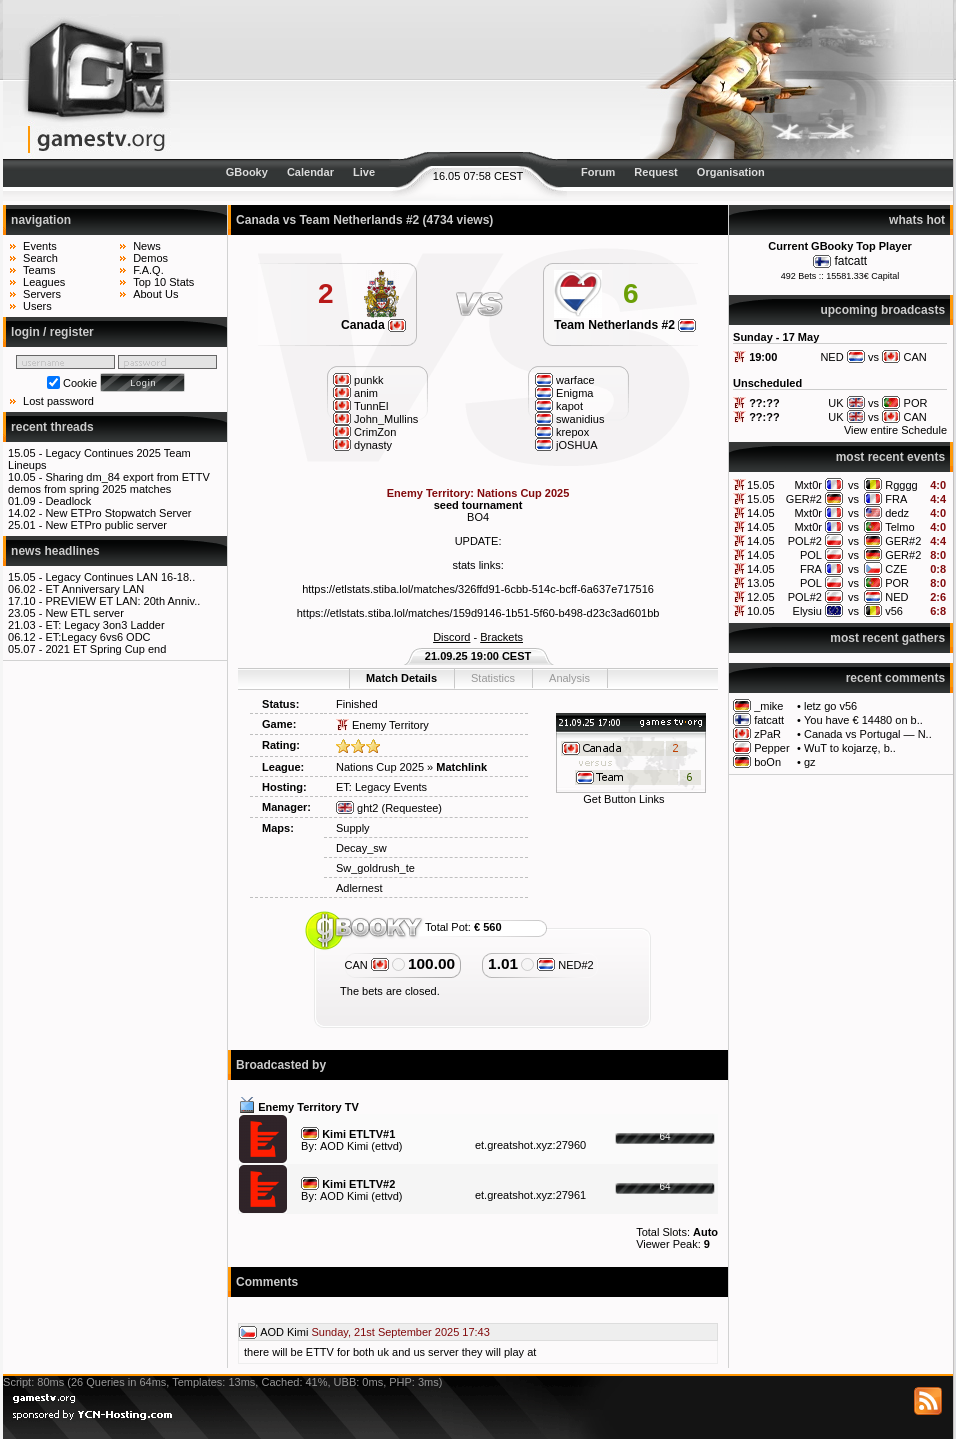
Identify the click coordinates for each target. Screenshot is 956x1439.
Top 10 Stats (163, 282)
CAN (367, 965)
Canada (373, 325)
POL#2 (805, 541)
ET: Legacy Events (381, 787)
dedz (897, 513)
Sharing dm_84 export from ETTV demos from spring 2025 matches (109, 483)
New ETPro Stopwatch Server (118, 513)
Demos (150, 258)
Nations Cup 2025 (380, 767)
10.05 (761, 611)
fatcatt (850, 261)
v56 (894, 611)
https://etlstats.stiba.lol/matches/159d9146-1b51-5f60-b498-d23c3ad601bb (478, 613)
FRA (896, 499)
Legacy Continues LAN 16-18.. (120, 577)
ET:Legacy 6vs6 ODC (97, 637)
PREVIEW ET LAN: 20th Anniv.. (122, 601)
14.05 (761, 513)
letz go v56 (830, 706)
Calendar (310, 172)
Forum (598, 172)
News (147, 246)
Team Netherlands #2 (625, 325)
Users (37, 306)
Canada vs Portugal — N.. (868, 734)
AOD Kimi (344, 1146)
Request (655, 172)
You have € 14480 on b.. (863, 720)
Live (364, 172)
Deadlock (68, 501)
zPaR (767, 734)
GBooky (247, 172)
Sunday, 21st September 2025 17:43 (400, 1332)
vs (853, 485)
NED (896, 597)
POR (897, 583)
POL (811, 555)
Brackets (501, 637)
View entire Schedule (895, 430)
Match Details (401, 678)
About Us (155, 294)
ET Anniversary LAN (94, 589)
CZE (896, 569)
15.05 (761, 485)
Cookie (80, 383)
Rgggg (901, 485)
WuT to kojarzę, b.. (850, 748)
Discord (451, 637)
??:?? (764, 403)
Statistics (493, 678)
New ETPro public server (106, 525)
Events (40, 246)
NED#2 (565, 965)
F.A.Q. (148, 270)
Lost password (58, 401)
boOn (767, 762)
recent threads (52, 427)
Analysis (569, 678)
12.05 (761, 597)
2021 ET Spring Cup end (105, 649)
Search (40, 258)
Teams (39, 270)
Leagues (44, 282)
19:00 (763, 357)
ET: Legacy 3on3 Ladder (104, 625)
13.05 (761, 583)
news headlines (55, 551)
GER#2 (804, 499)
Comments (267, 1282)
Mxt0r (808, 485)
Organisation (731, 172)
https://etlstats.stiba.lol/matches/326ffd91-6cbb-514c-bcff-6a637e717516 (478, 589)
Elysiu (807, 611)
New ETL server (84, 613)
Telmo (899, 527)
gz (810, 762)
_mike (768, 706)
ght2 (357, 808)
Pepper (771, 748)
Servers (42, 294)
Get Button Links (623, 799)
